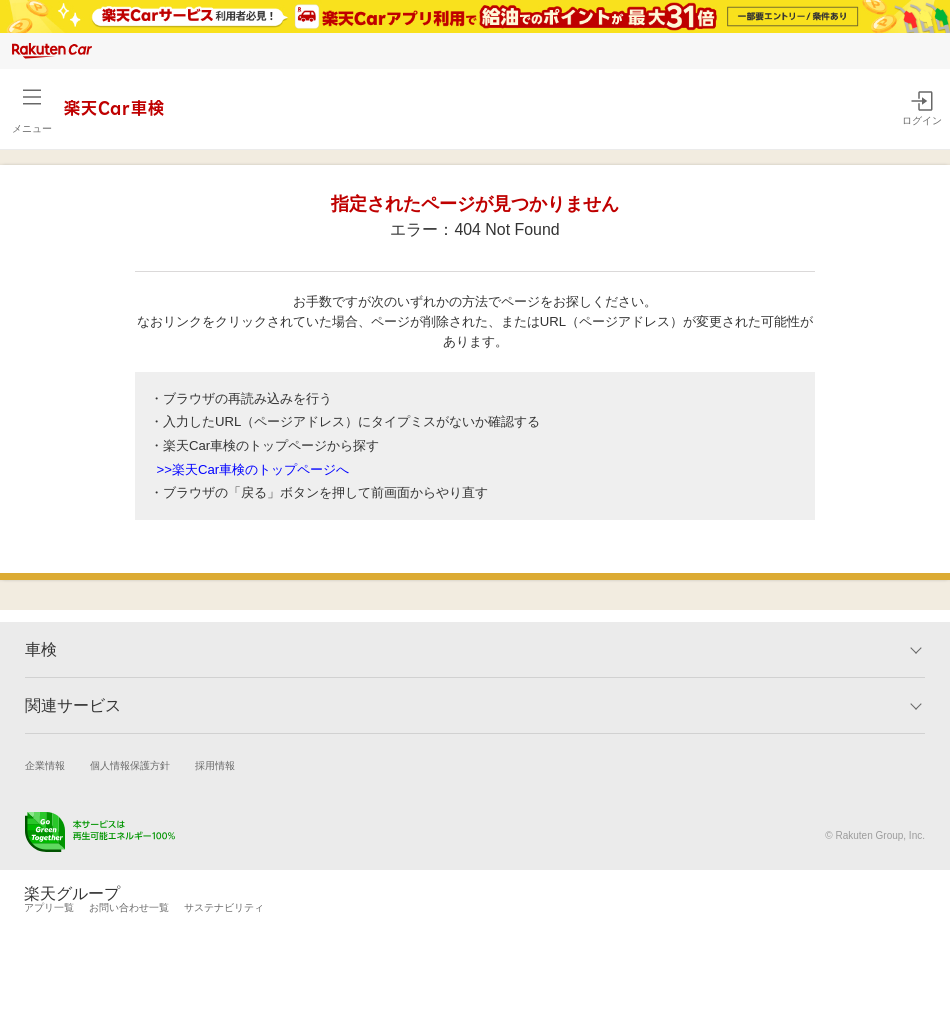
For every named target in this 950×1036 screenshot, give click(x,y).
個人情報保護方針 (130, 765)
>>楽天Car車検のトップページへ (253, 469)
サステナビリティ (224, 907)
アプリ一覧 (49, 907)
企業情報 (45, 765)
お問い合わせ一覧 (129, 907)
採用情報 (215, 765)
